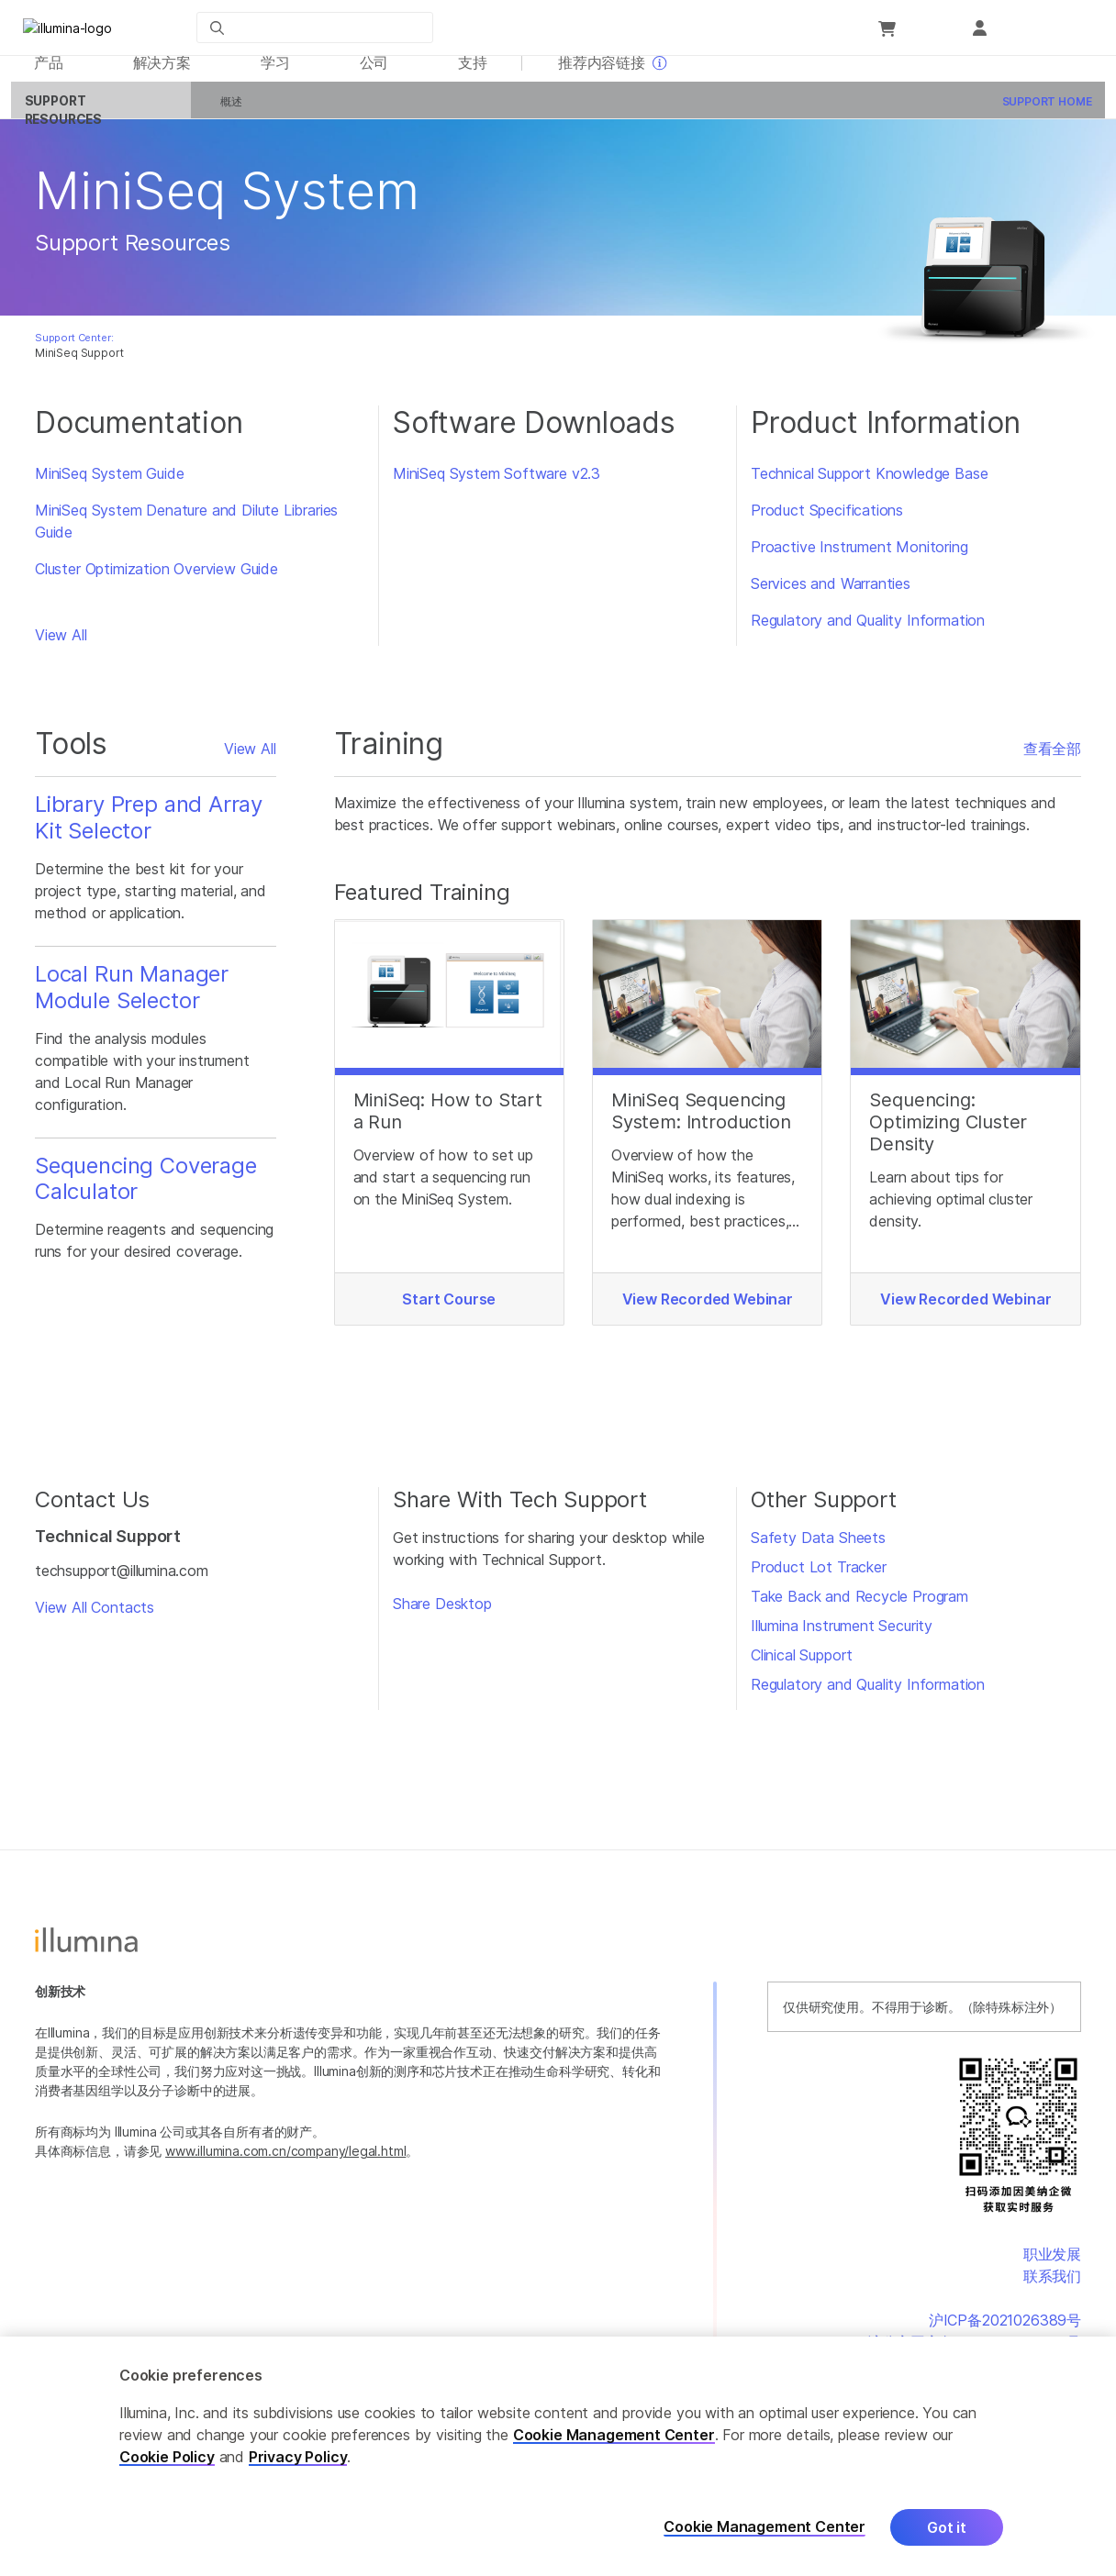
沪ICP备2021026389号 (1005, 2330)
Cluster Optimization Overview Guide (156, 580)
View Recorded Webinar (707, 1310)
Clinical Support (802, 1666)
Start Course (449, 1310)
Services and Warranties (830, 594)
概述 (221, 112)
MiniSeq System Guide (109, 484)
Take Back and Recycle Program (859, 1607)
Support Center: (74, 347)
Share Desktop (442, 1614)
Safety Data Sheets (818, 1548)
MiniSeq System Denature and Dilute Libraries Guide (186, 532)
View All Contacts (94, 1617)
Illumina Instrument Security (841, 1636)
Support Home (1036, 112)
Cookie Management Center (614, 2435)
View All (61, 646)
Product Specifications (827, 521)
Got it (946, 2527)
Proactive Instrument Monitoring (859, 558)
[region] (558, 2456)
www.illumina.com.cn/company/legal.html (285, 2162)
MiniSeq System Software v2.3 (496, 484)
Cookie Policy (167, 2457)
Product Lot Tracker (819, 1578)
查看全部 (1052, 759)
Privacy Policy (298, 2457)
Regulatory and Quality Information (868, 631)
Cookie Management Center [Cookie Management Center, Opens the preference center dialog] (764, 2527)
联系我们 (1052, 2286)
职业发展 (1052, 2264)
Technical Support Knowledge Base (869, 484)
